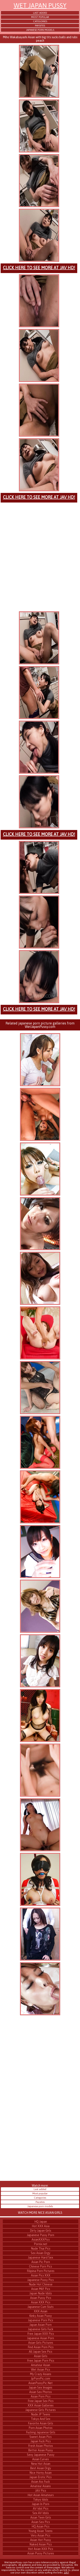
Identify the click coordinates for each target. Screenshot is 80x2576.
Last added (40, 12)
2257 (66, 2572)
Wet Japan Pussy (40, 5)
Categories (40, 21)
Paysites (40, 25)
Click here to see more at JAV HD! (39, 267)
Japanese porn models (40, 29)
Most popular (40, 17)
